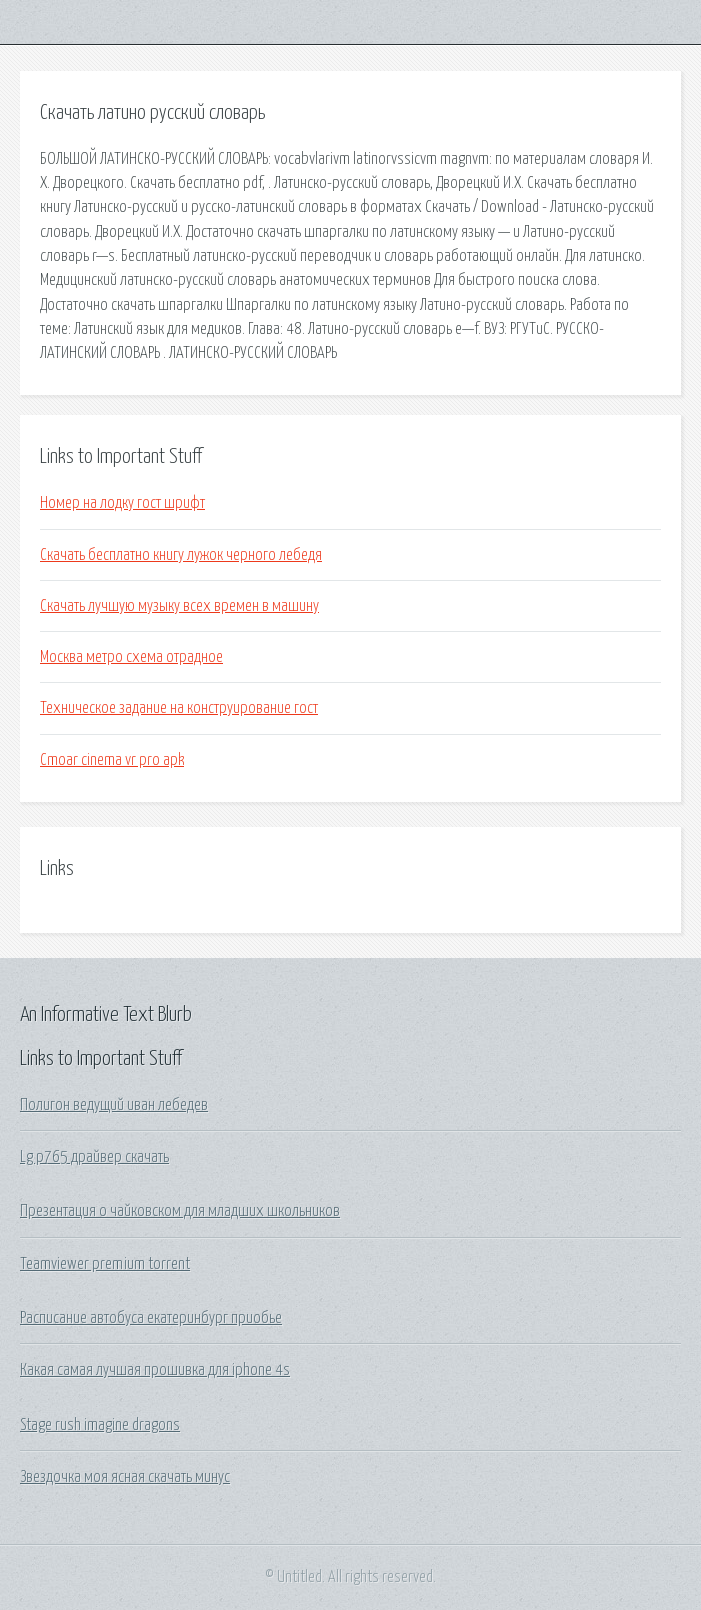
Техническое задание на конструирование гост (179, 708)
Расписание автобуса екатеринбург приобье (151, 1318)
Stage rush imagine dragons (100, 1425)
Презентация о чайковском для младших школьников (180, 1211)
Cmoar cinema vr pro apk (112, 760)
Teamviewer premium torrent (105, 1264)
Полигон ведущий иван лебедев (114, 1105)
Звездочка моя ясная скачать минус (125, 1477)
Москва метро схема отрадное (131, 657)
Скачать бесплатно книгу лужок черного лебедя (181, 555)
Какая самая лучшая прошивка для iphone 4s (155, 1370)
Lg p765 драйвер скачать (94, 1157)
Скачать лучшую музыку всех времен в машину (179, 606)
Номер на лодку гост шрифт (122, 503)
